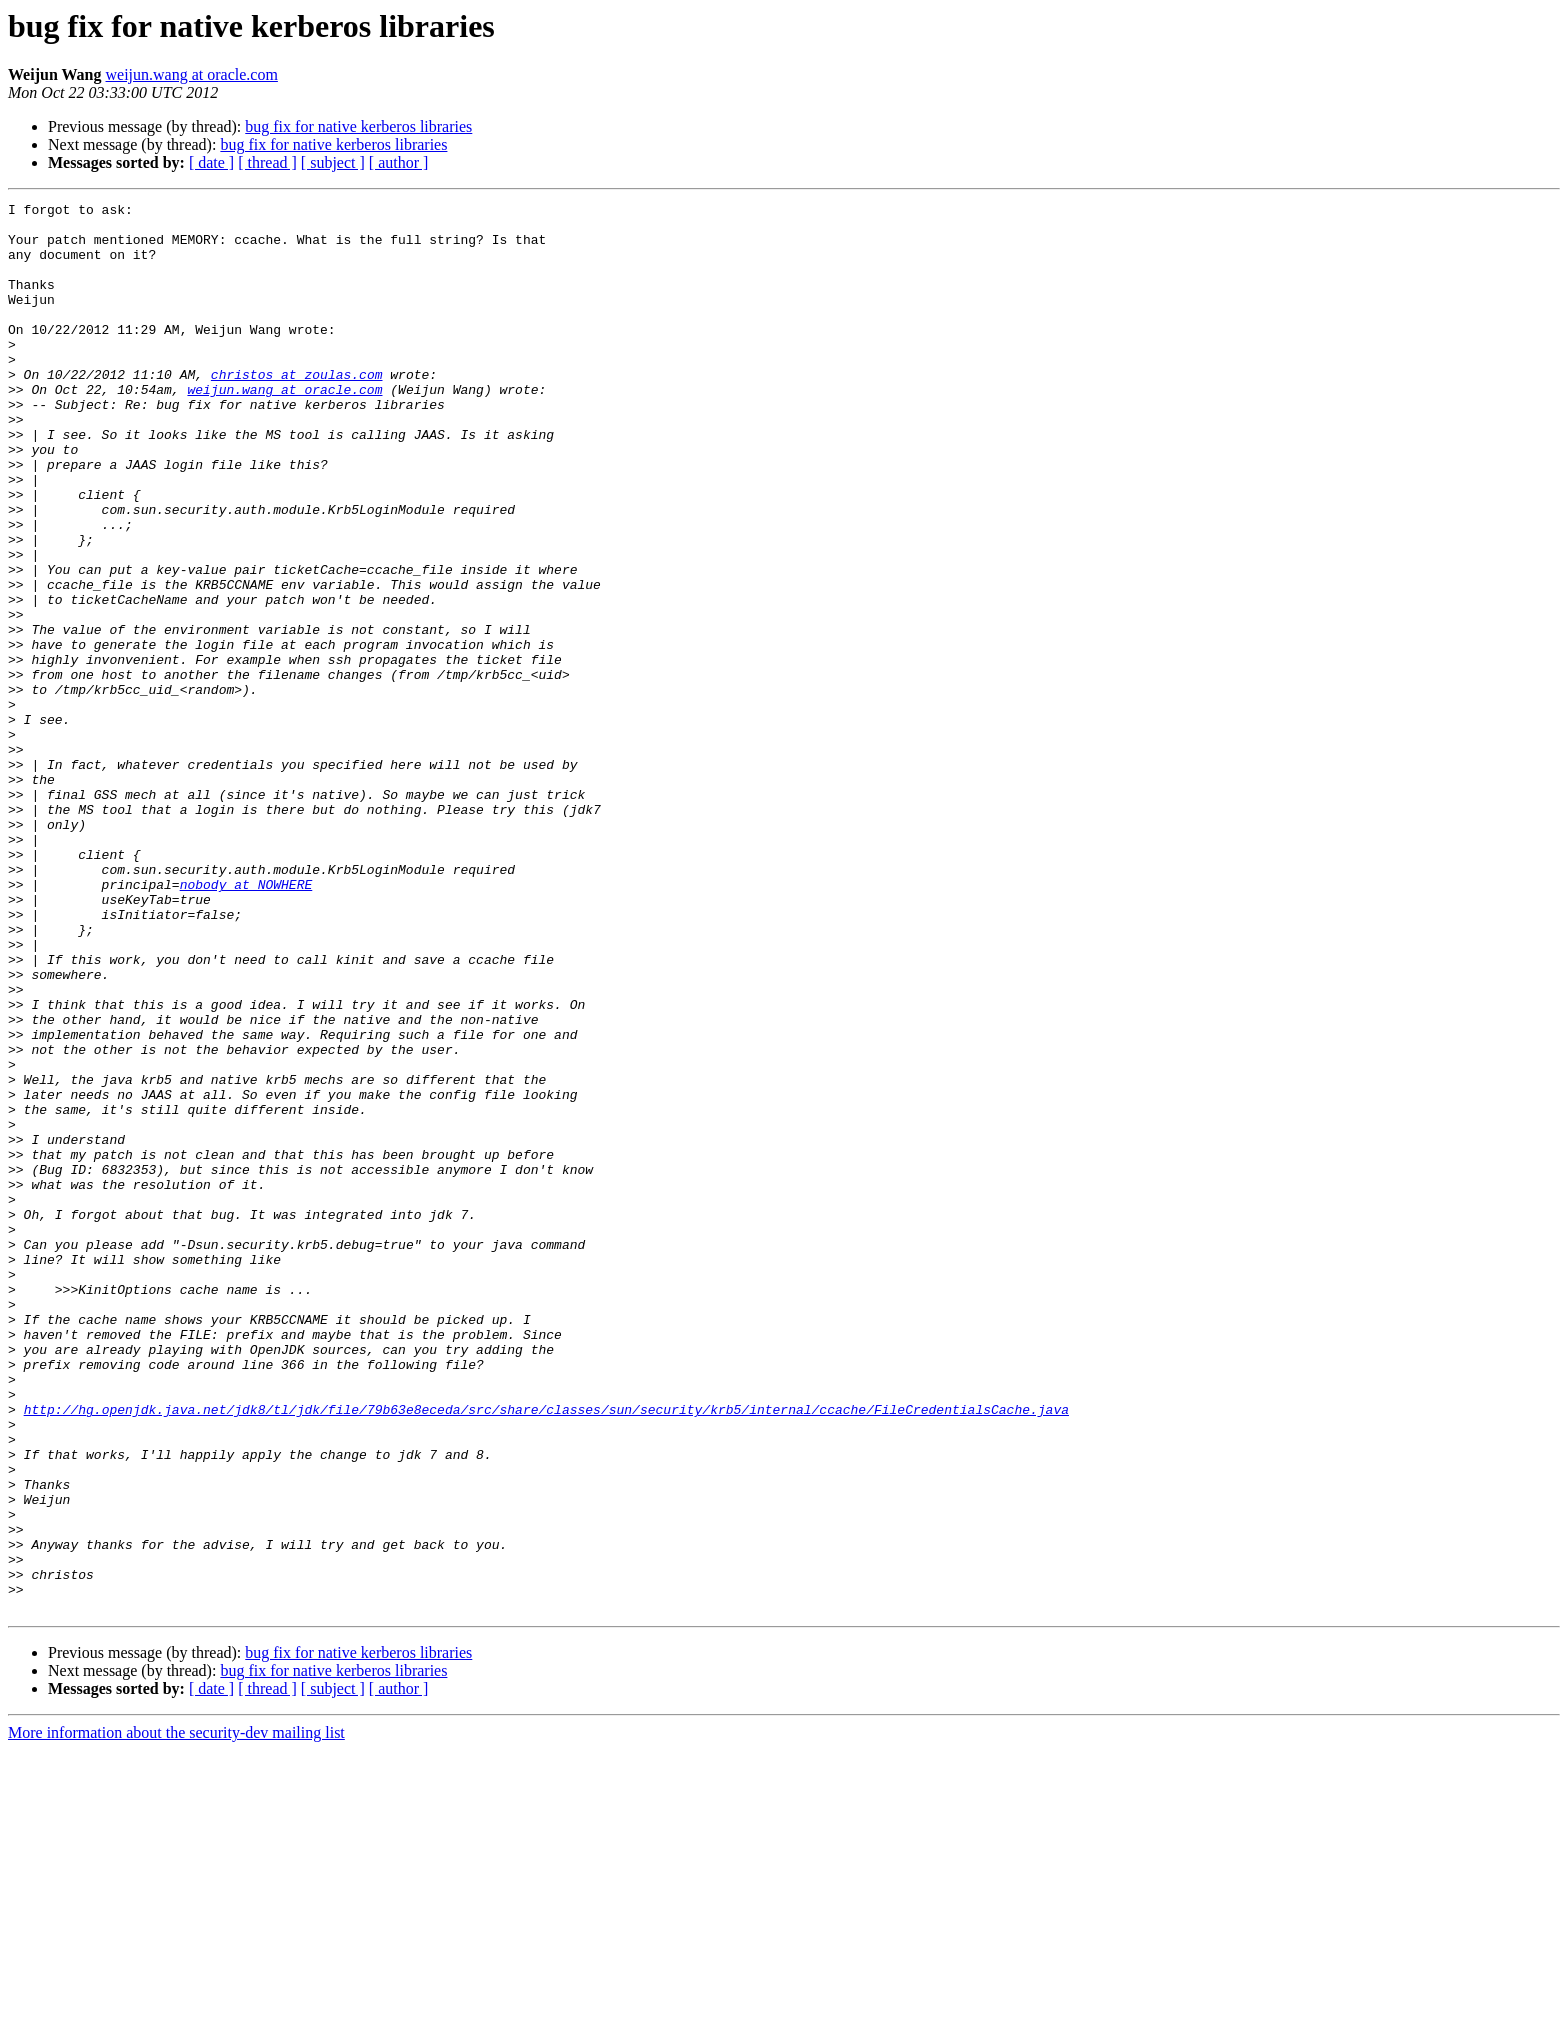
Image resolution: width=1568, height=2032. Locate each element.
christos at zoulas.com (297, 410)
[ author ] (399, 162)
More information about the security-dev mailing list (176, 2014)
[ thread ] (267, 162)
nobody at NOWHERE (246, 1022)
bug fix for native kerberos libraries (358, 126)
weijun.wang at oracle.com (192, 74)
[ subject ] (333, 162)
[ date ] (211, 162)
